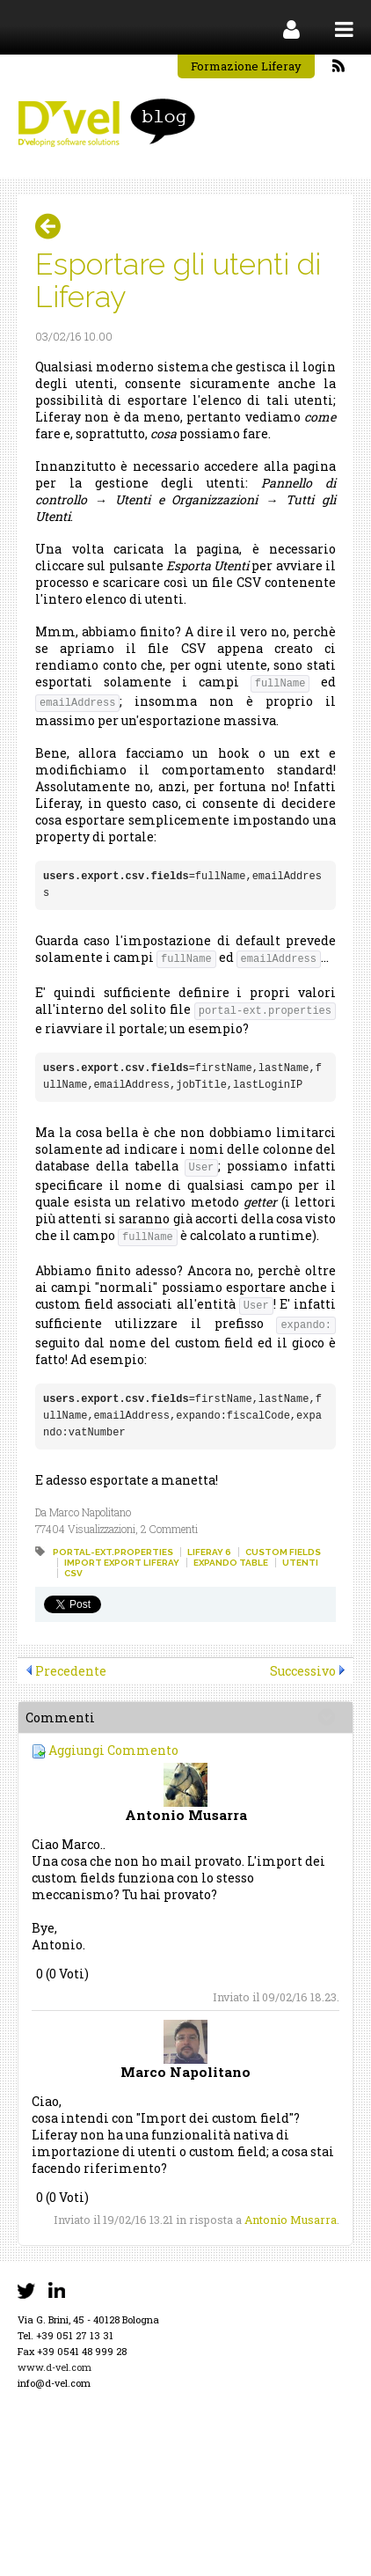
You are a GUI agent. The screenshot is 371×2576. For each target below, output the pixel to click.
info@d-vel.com (54, 2382)
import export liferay (121, 1562)
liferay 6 (209, 1552)
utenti (300, 1562)
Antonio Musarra (290, 2220)
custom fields (283, 1552)
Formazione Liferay (246, 66)
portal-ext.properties (113, 1552)
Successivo (303, 1670)
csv (73, 1573)
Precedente (70, 1670)
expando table (230, 1562)
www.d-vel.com (54, 2367)
